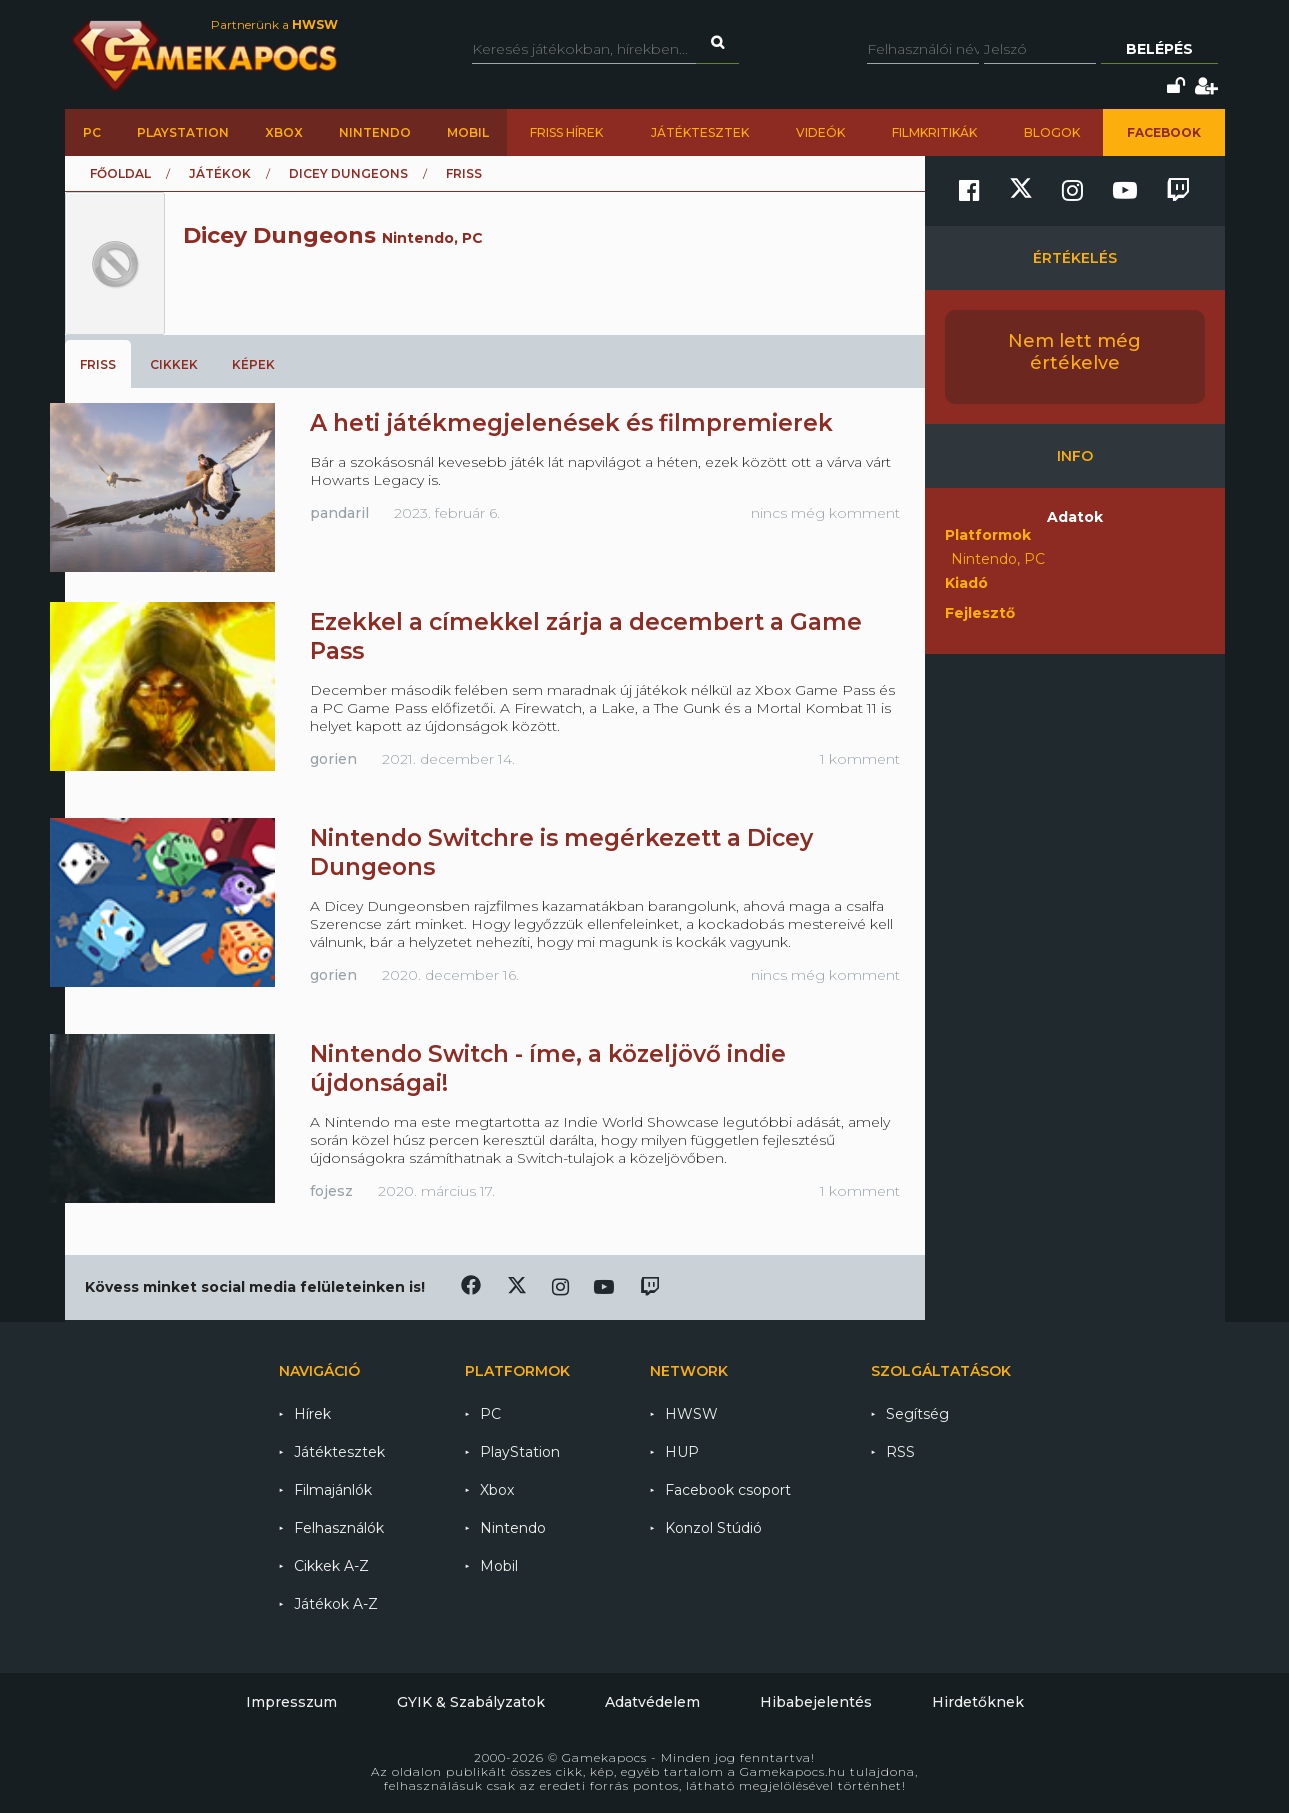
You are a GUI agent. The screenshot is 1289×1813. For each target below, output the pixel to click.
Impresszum (291, 1702)
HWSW (691, 1414)
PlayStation (183, 132)
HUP (682, 1452)
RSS (900, 1452)
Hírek (312, 1414)
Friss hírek (566, 132)
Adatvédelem (652, 1702)
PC (92, 132)
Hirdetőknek (978, 1702)
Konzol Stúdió (713, 1528)
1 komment (860, 759)
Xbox (284, 132)
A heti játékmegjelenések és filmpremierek (571, 423)
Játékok (220, 173)
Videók (820, 132)
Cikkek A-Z (331, 1566)
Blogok (1052, 132)
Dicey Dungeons (348, 173)
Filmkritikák (934, 132)
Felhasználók (339, 1528)
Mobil (468, 132)
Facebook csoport (728, 1490)
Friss (98, 364)
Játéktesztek (700, 132)
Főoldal (120, 173)
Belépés (1159, 49)
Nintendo (375, 132)
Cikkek (174, 364)
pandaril (339, 513)
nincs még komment (825, 513)
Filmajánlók (333, 1490)
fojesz (331, 1191)
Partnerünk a (274, 24)
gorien (333, 759)
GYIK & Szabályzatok (471, 1702)
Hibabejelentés (816, 1702)
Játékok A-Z (336, 1604)
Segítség (917, 1414)
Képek (253, 364)
